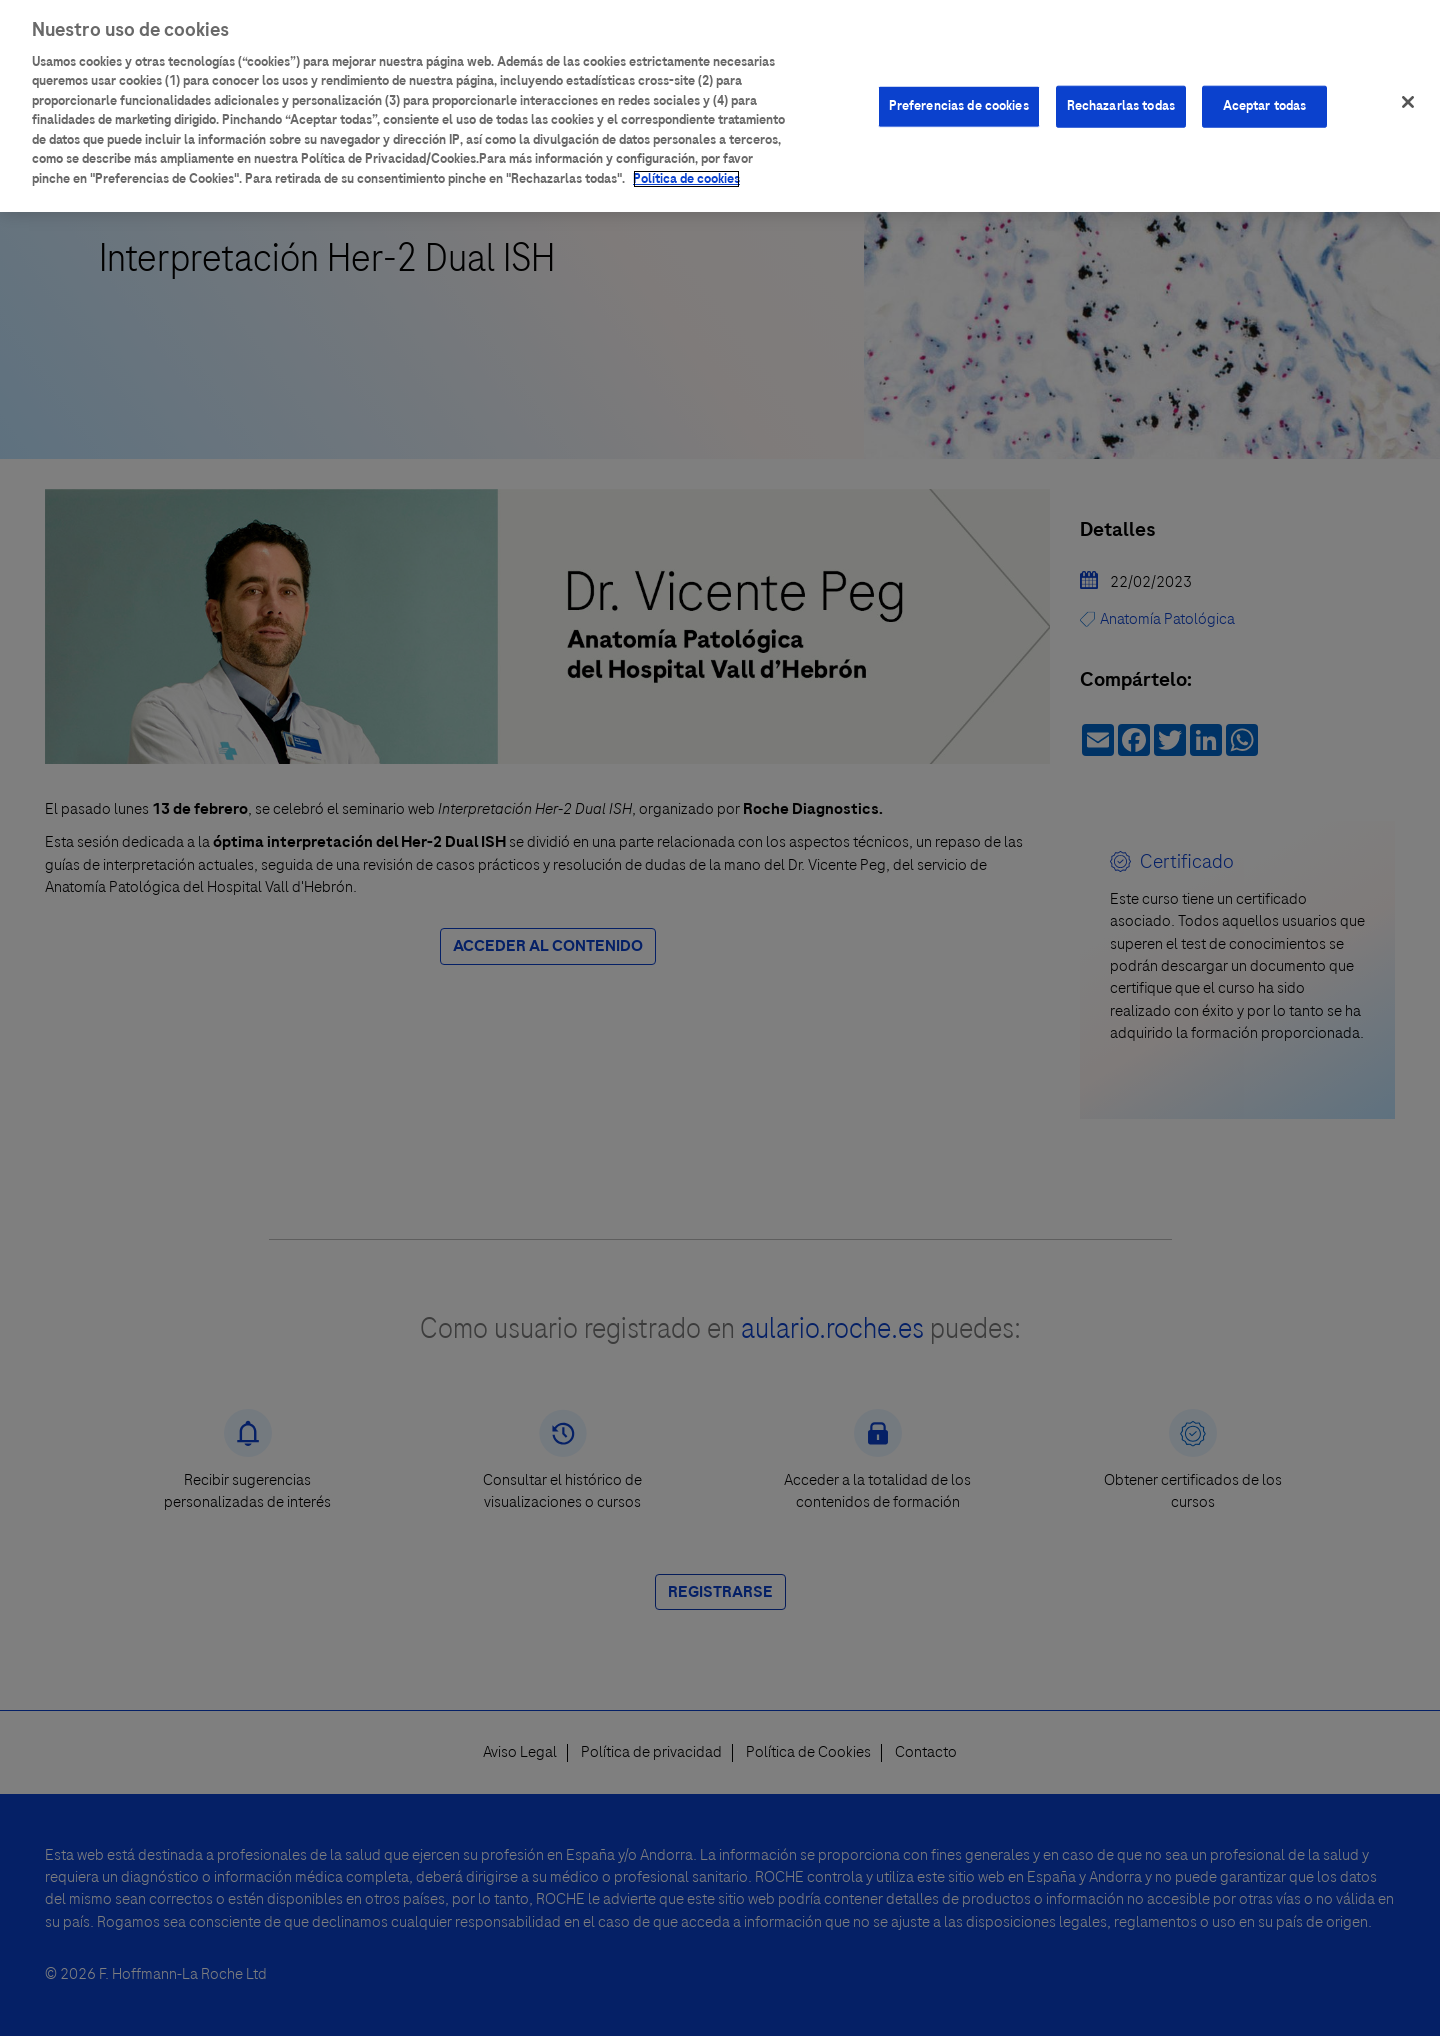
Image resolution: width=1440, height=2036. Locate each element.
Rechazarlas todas (1121, 96)
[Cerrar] (1408, 93)
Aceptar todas (1265, 96)
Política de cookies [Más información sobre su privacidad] (686, 169)
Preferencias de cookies (959, 96)
